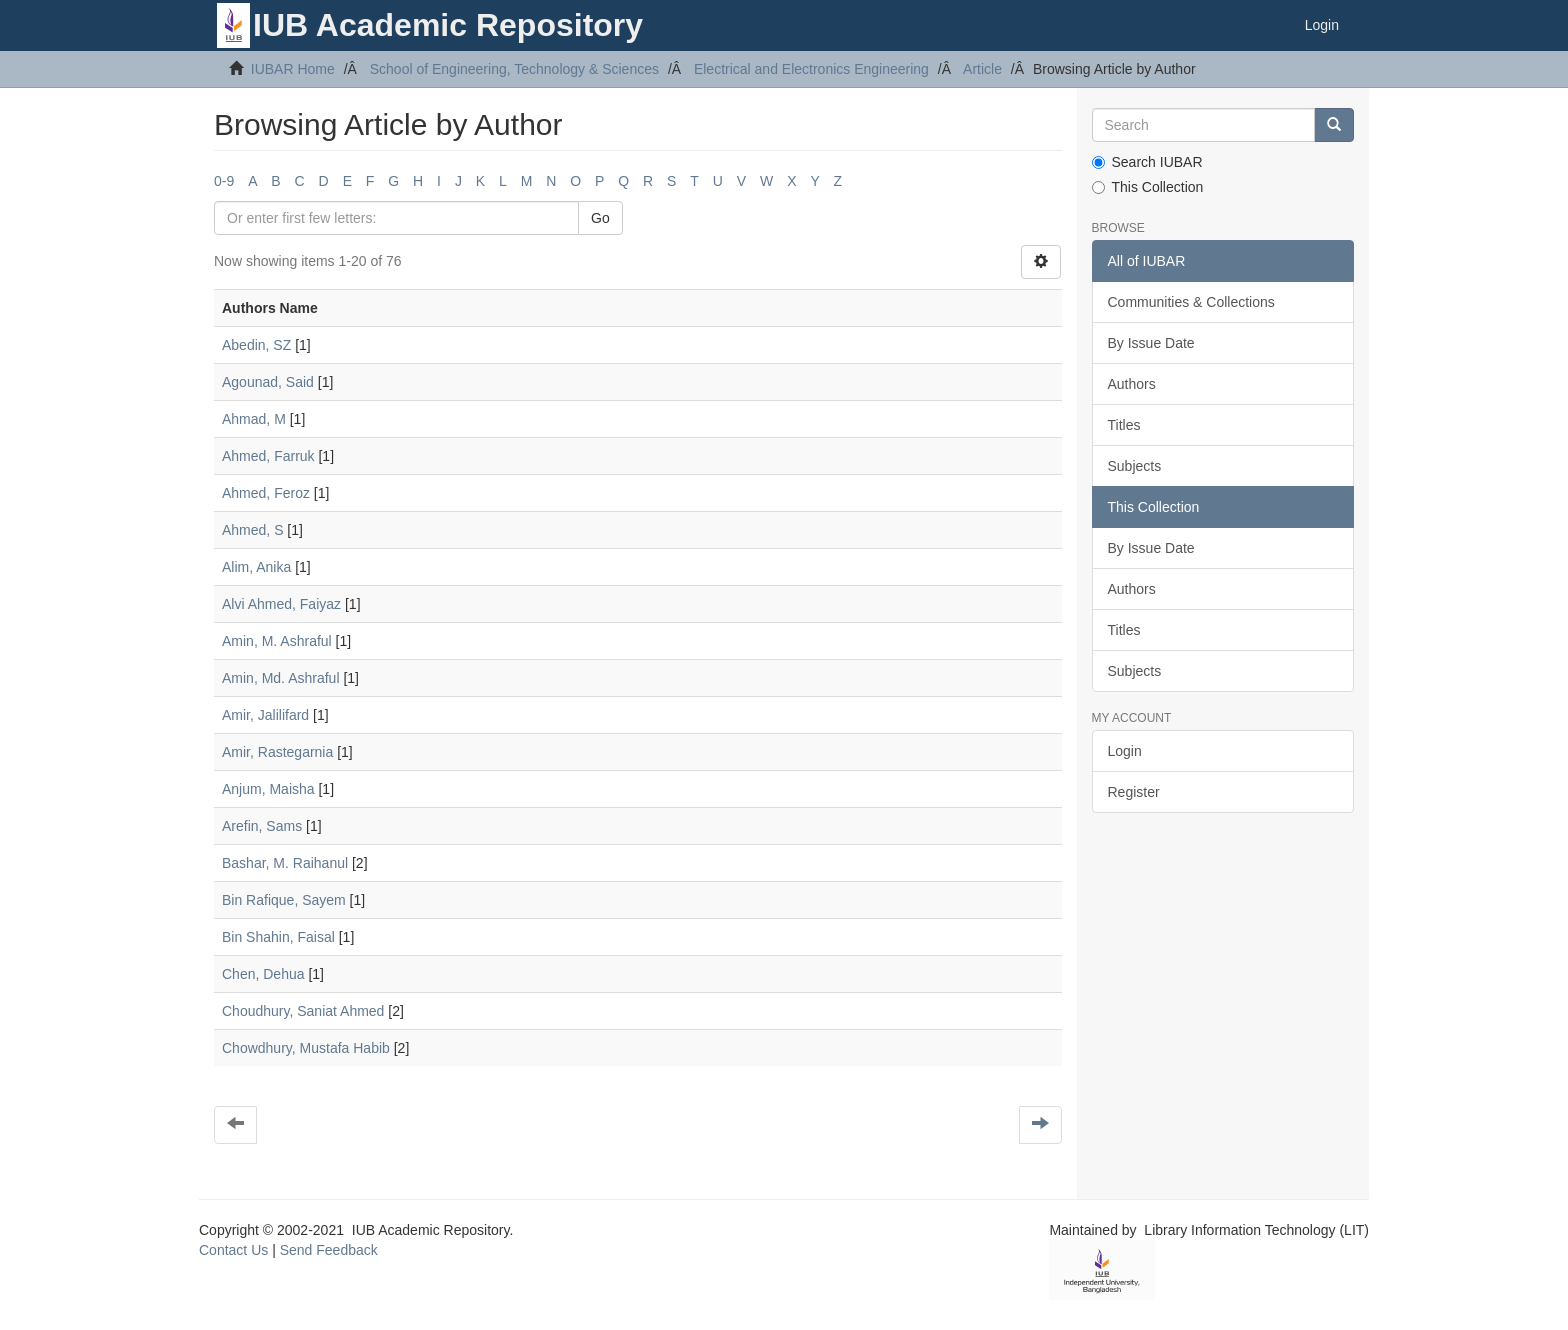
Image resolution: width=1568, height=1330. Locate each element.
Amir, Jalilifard (265, 715)
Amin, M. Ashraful (277, 641)
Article (982, 69)
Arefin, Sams (262, 826)
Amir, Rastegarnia (277, 752)
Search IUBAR (1147, 162)
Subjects (1135, 466)
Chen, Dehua (263, 974)
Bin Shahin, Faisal (278, 937)
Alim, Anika (256, 567)
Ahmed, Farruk (268, 456)
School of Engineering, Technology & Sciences (514, 69)
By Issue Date (1151, 343)
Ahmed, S (252, 530)
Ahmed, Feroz (266, 493)
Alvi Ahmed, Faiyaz (281, 604)
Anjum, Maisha (268, 789)
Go (600, 218)
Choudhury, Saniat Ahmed (303, 1011)
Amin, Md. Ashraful (281, 678)
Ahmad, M (254, 419)
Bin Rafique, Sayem (284, 900)
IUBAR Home (293, 69)
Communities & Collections (1191, 302)
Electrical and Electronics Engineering (811, 69)
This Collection (1148, 187)
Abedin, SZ (256, 345)
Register (1134, 792)
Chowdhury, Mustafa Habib (306, 1048)
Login (1125, 751)
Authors (1132, 384)
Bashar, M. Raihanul (285, 863)
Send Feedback (329, 1250)
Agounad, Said (268, 382)
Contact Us (233, 1250)
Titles (1124, 425)
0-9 (224, 181)
